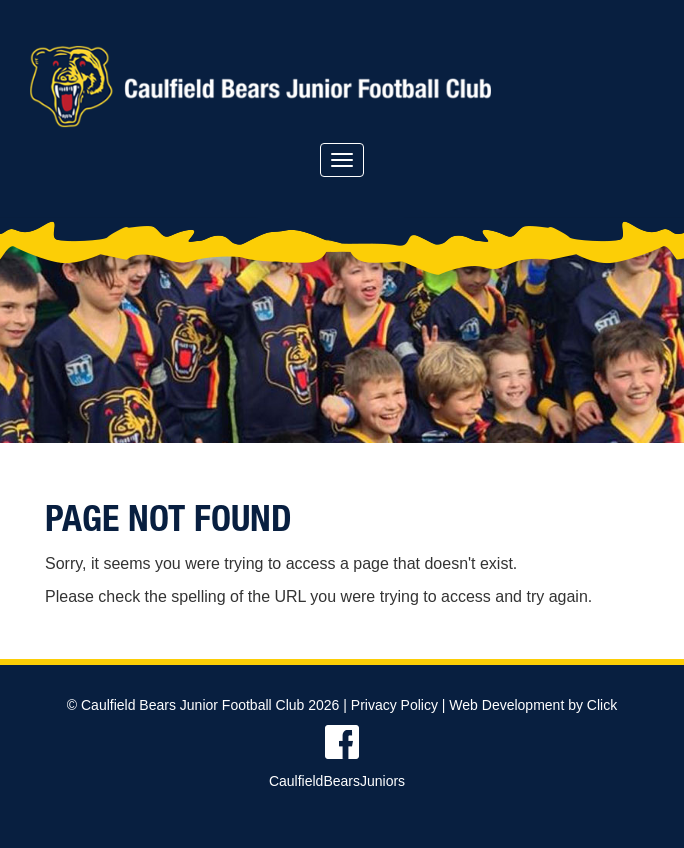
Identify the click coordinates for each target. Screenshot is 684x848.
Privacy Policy (394, 705)
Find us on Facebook (342, 742)
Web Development (506, 705)
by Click (592, 705)
